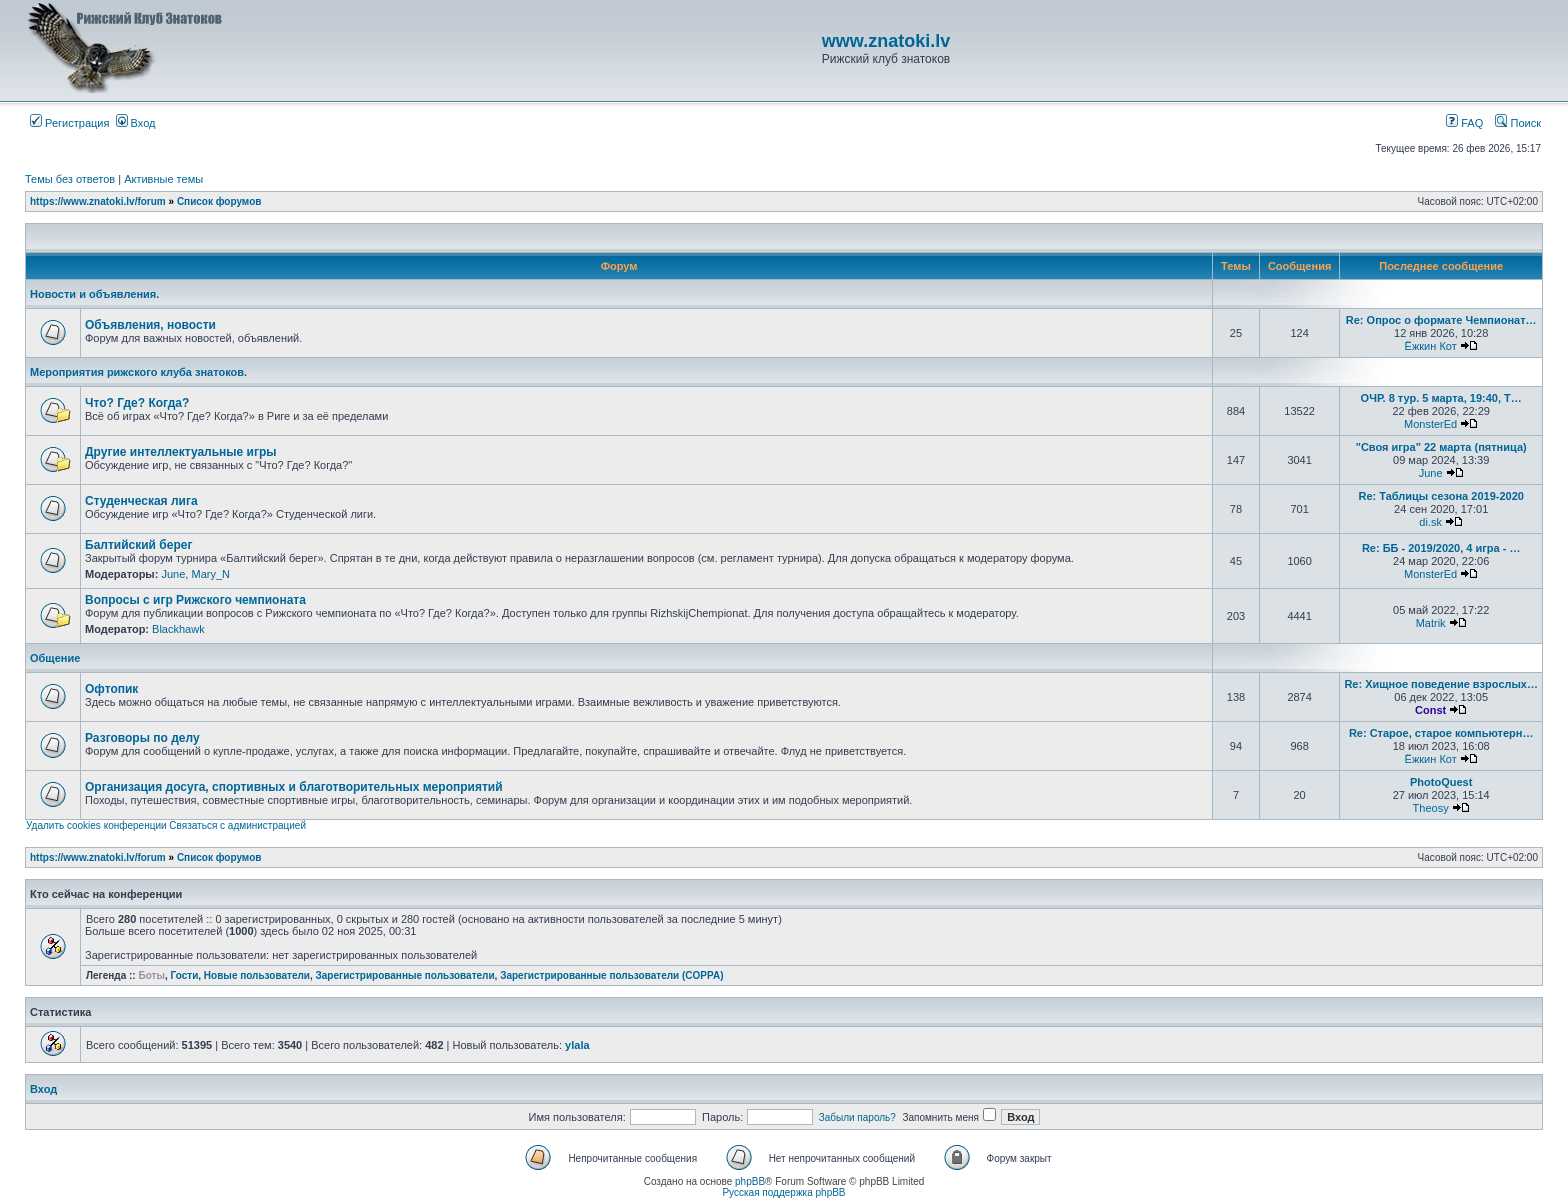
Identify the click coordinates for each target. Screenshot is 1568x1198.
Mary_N (210, 574)
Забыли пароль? (857, 1117)
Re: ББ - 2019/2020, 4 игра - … (1441, 548)
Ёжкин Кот (1431, 346)
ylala (577, 1045)
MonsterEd (1430, 424)
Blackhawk (178, 629)
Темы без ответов (70, 179)
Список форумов (219, 201)
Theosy (1431, 808)
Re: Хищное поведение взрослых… (1441, 684)
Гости (185, 975)
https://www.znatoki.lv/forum (98, 201)
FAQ (1464, 123)
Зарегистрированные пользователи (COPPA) (611, 975)
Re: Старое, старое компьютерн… (1441, 733)
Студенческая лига (141, 501)
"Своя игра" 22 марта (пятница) (1441, 447)
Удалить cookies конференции (96, 825)
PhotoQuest (1441, 782)
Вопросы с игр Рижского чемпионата (195, 600)
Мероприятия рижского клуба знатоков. (138, 372)
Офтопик (111, 689)
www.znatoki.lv (886, 41)
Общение (55, 658)
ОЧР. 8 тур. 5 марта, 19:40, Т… (1441, 398)
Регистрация (69, 123)
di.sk (1430, 522)
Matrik (1431, 623)
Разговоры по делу (142, 738)
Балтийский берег (138, 545)
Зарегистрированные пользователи (405, 975)
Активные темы (163, 179)
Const (1430, 710)
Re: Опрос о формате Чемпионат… (1441, 320)
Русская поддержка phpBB (783, 1192)
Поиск (1518, 123)
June (1431, 473)
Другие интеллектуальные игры (181, 452)
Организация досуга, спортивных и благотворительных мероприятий (294, 787)
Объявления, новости (150, 325)
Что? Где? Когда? (137, 403)
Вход (136, 123)
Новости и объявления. (94, 294)
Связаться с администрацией (237, 825)
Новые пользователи (257, 975)
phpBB (750, 1181)
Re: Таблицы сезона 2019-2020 (1440, 496)
